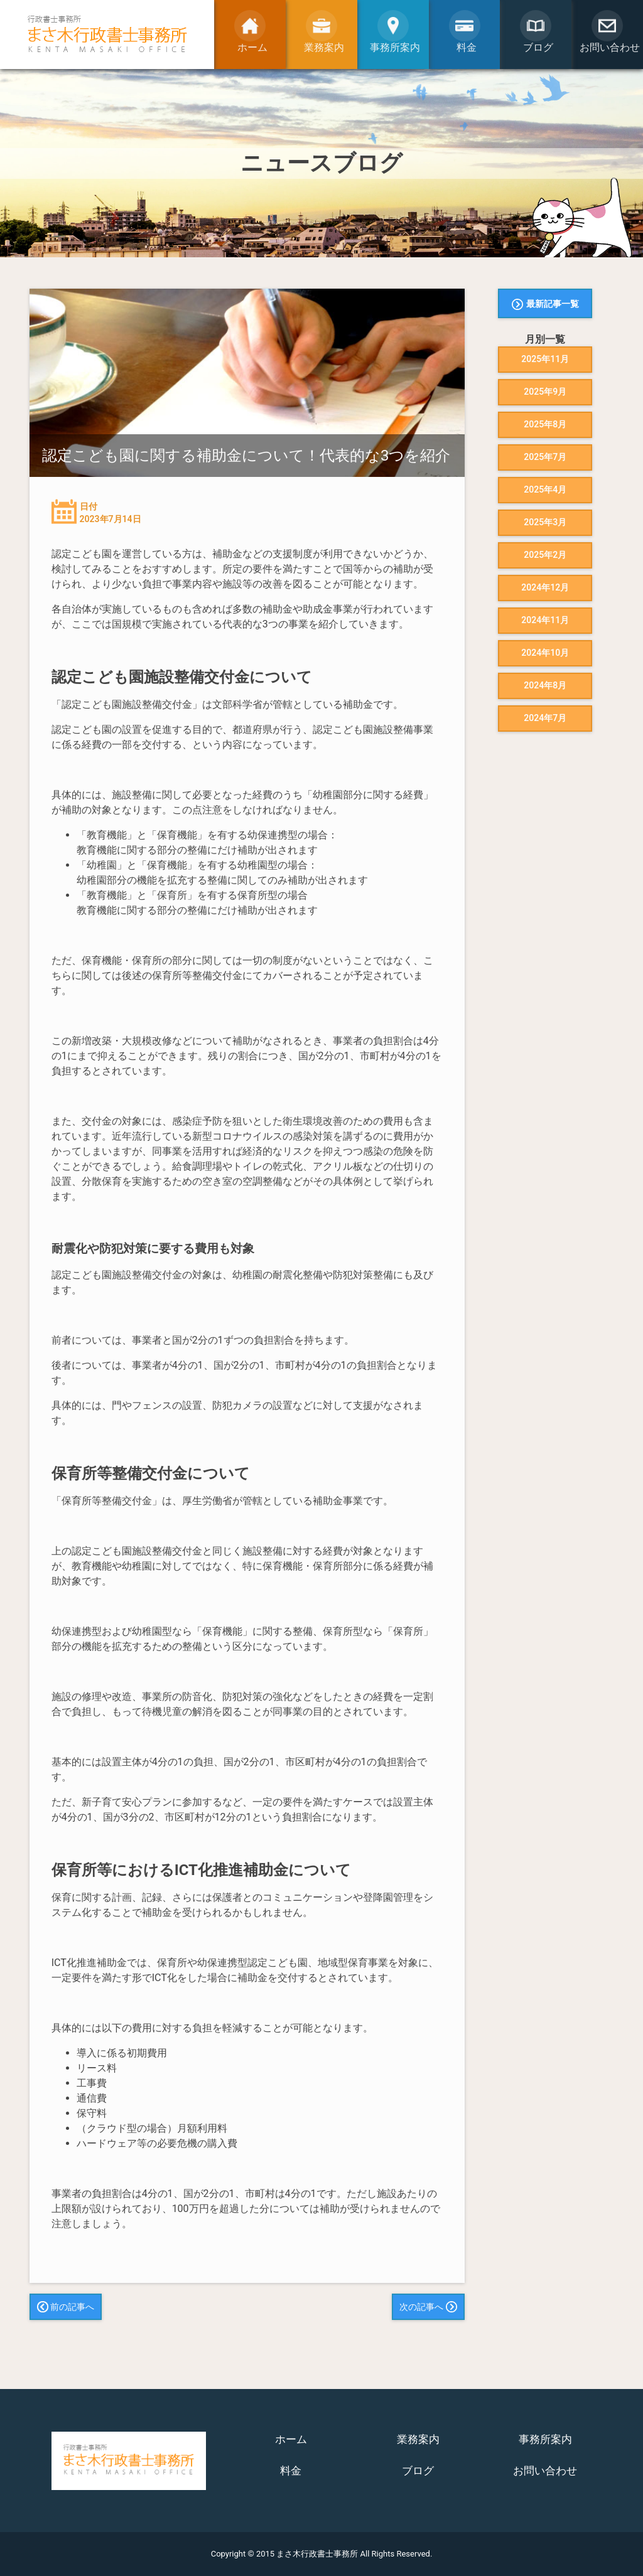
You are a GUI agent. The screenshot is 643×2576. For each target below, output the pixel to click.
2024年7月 (545, 718)
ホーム (291, 2439)
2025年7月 (545, 457)
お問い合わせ (545, 2470)
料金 (290, 2470)
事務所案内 (545, 2439)
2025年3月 (545, 522)
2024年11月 (545, 620)
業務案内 (418, 2439)
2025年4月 (545, 489)
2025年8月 (545, 424)
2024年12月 (545, 587)
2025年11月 (545, 359)
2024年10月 (545, 653)
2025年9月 (545, 392)
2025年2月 (545, 555)
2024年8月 (545, 685)
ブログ (418, 2470)
